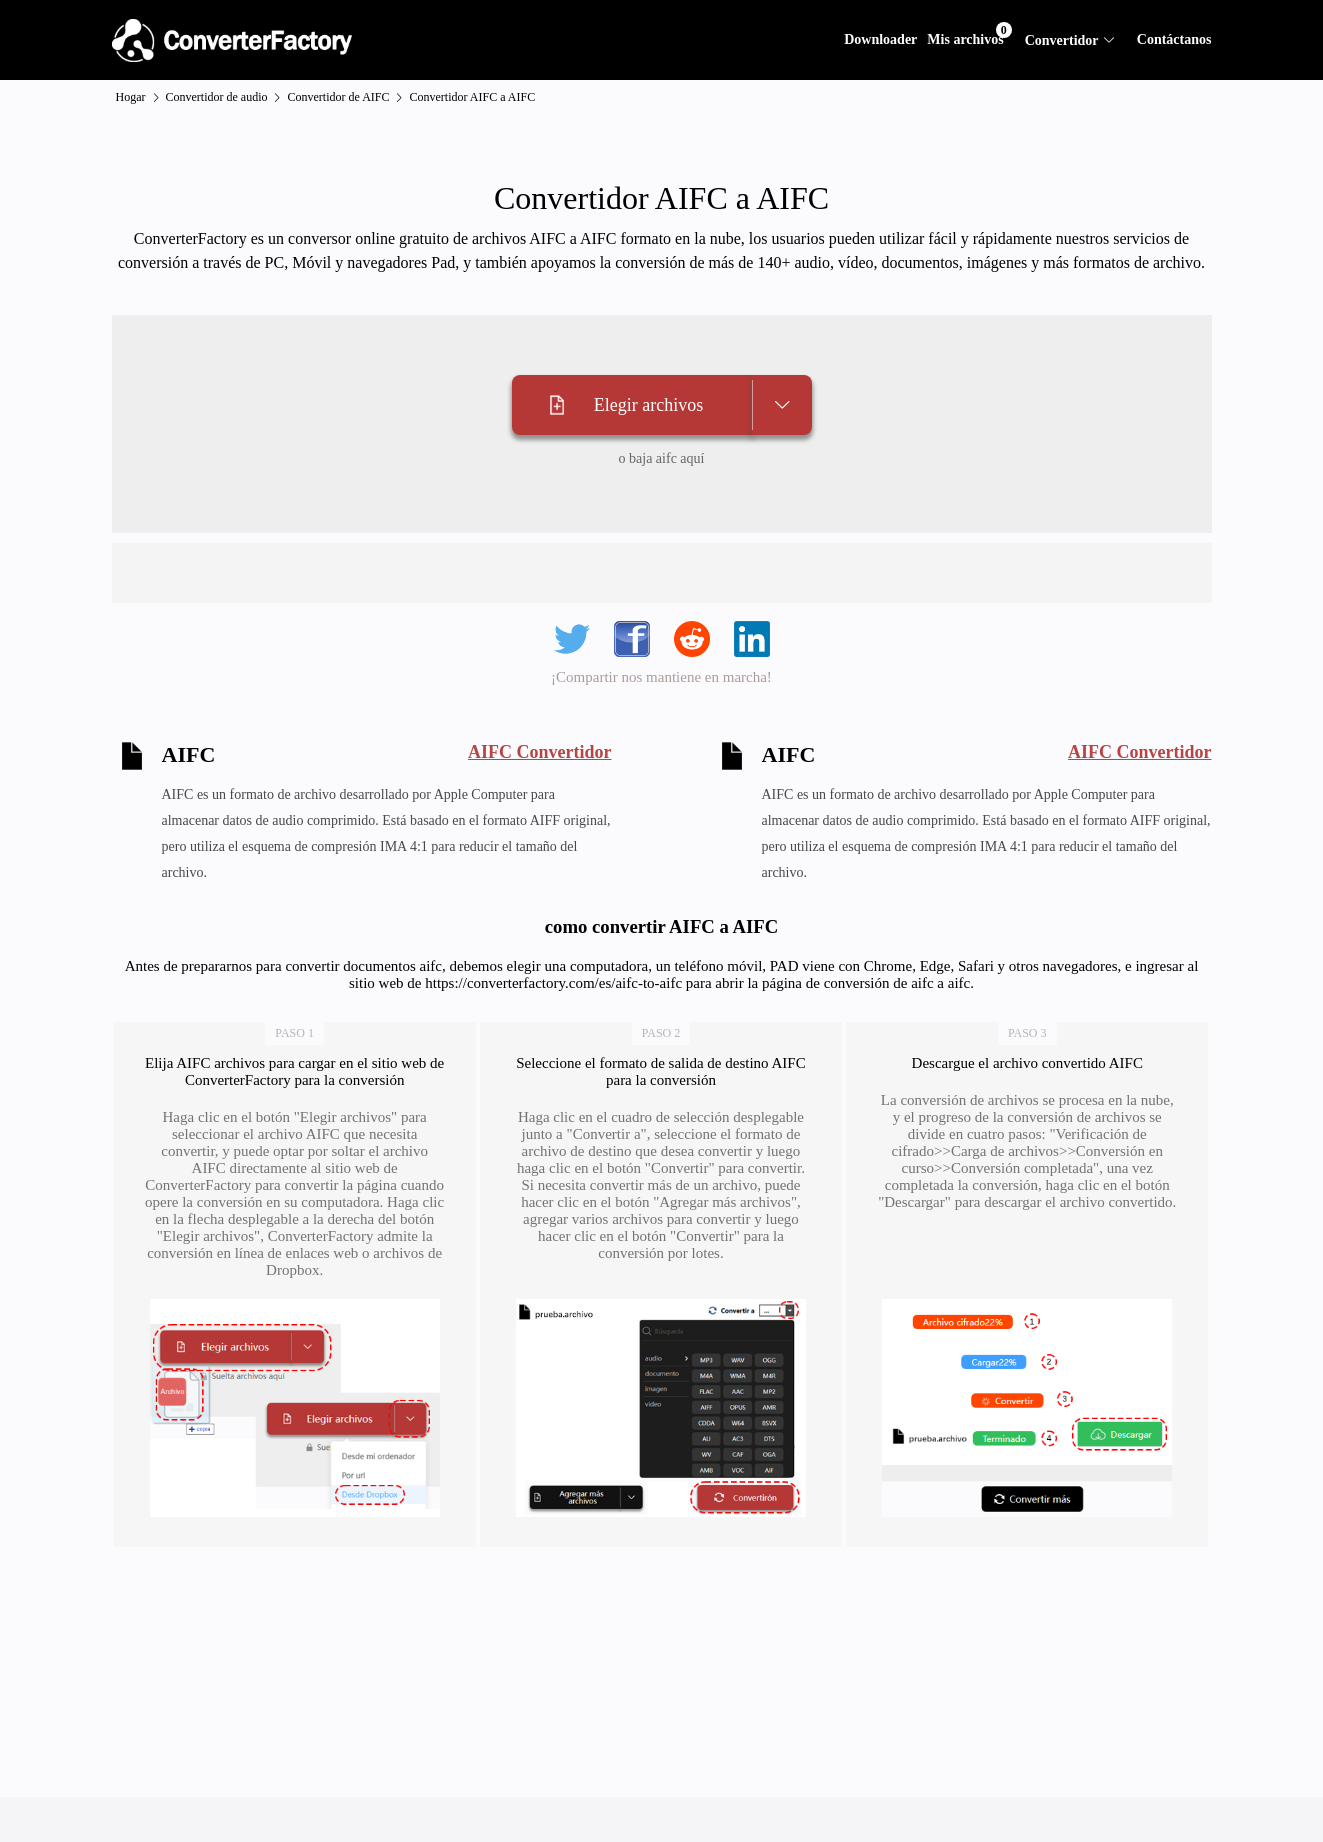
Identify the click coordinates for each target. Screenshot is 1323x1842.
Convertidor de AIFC (338, 97)
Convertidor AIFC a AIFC (472, 97)
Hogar (131, 97)
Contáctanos (1174, 39)
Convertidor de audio (217, 97)
